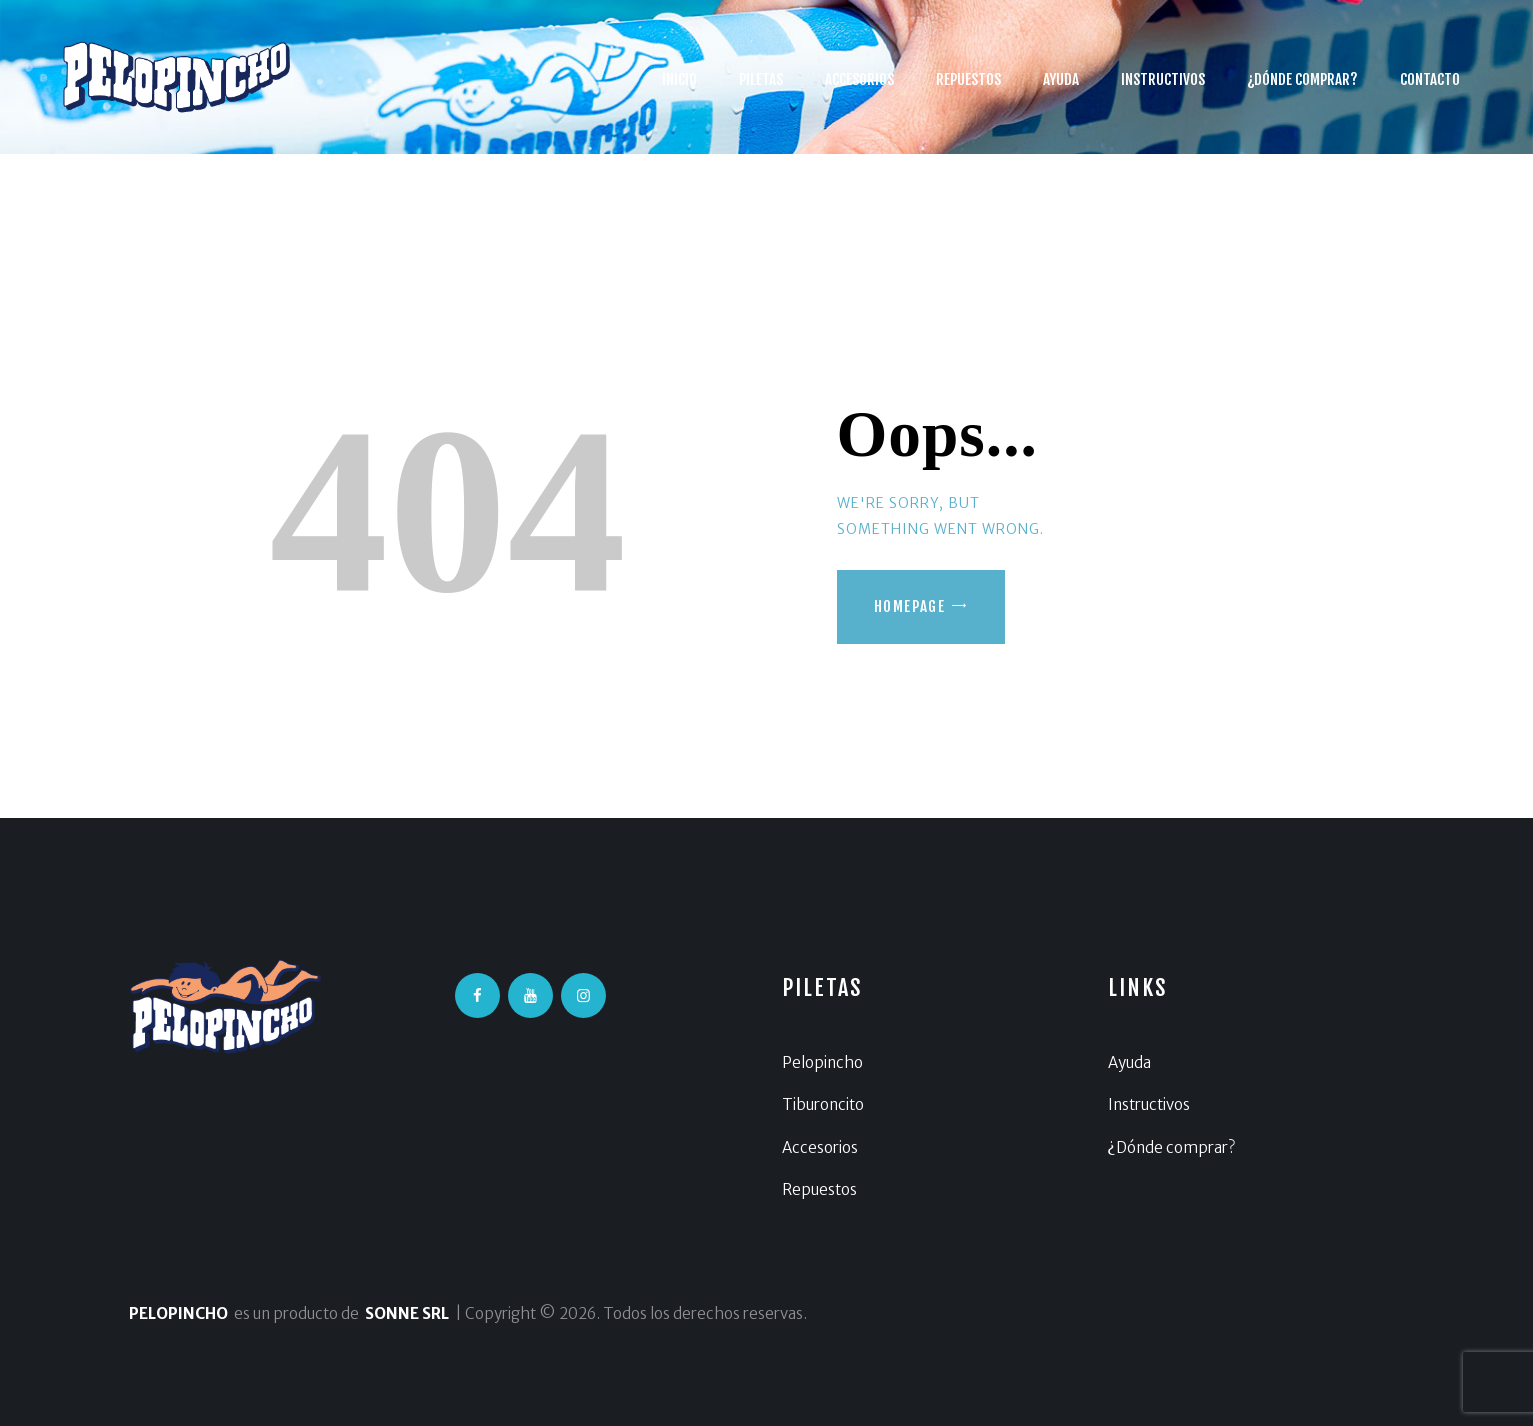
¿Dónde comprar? (1171, 1147)
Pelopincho (822, 1062)
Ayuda (1129, 1062)
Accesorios (820, 1147)
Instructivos (1149, 1104)
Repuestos (819, 1189)
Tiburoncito (823, 1104)
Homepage (909, 606)
